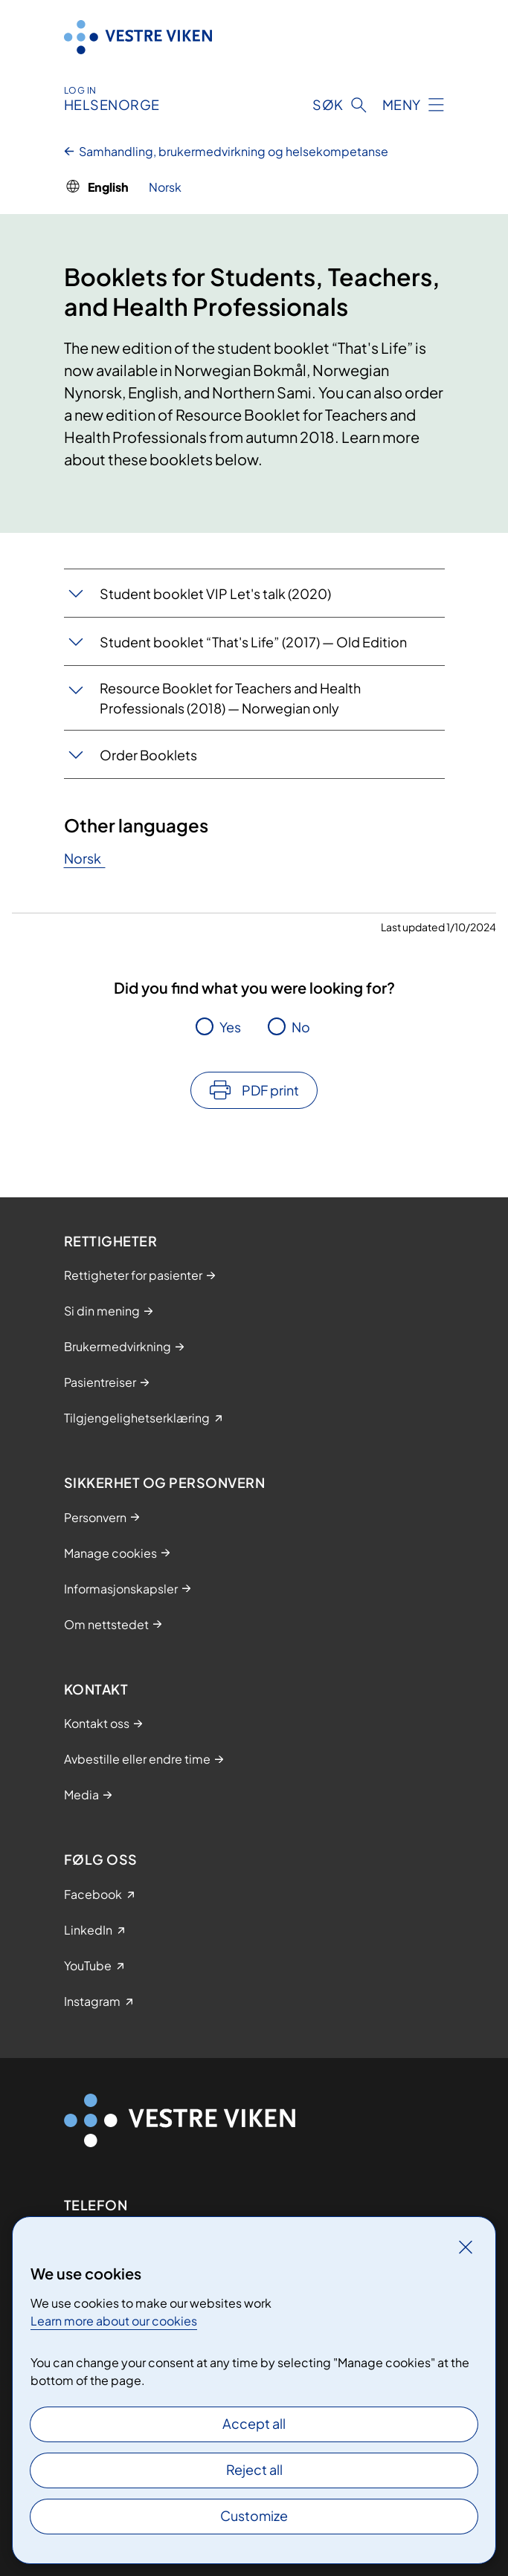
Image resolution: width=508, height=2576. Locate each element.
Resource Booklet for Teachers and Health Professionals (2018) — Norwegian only (230, 697)
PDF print (270, 1089)
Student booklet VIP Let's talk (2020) (215, 593)
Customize (254, 2515)
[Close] (466, 2247)
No (301, 1026)
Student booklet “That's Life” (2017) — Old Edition (253, 641)
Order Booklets (148, 754)
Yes (230, 1026)
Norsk (85, 858)
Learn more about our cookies (113, 2321)
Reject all (254, 2469)
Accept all (254, 2423)
